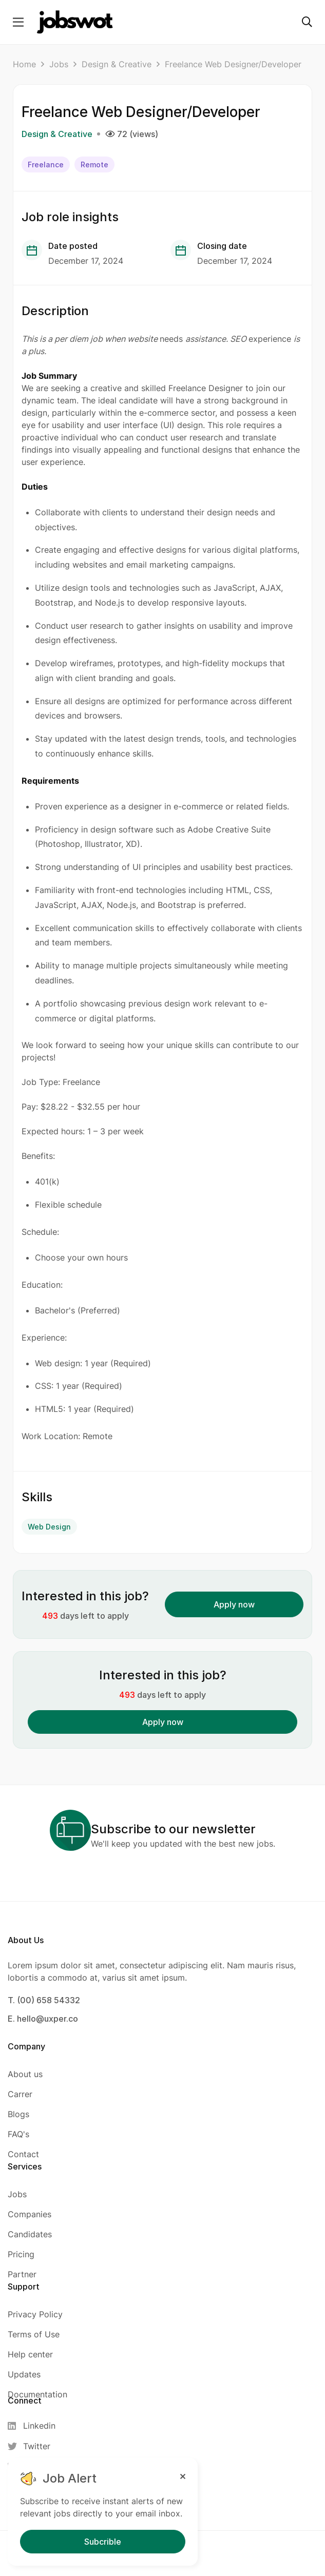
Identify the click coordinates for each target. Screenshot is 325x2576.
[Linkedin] (35, 2426)
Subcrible (102, 2541)
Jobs (58, 64)
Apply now (234, 1604)
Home (24, 64)
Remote (94, 164)
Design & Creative (116, 64)
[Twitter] (35, 2446)
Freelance (46, 164)
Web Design (49, 1526)
